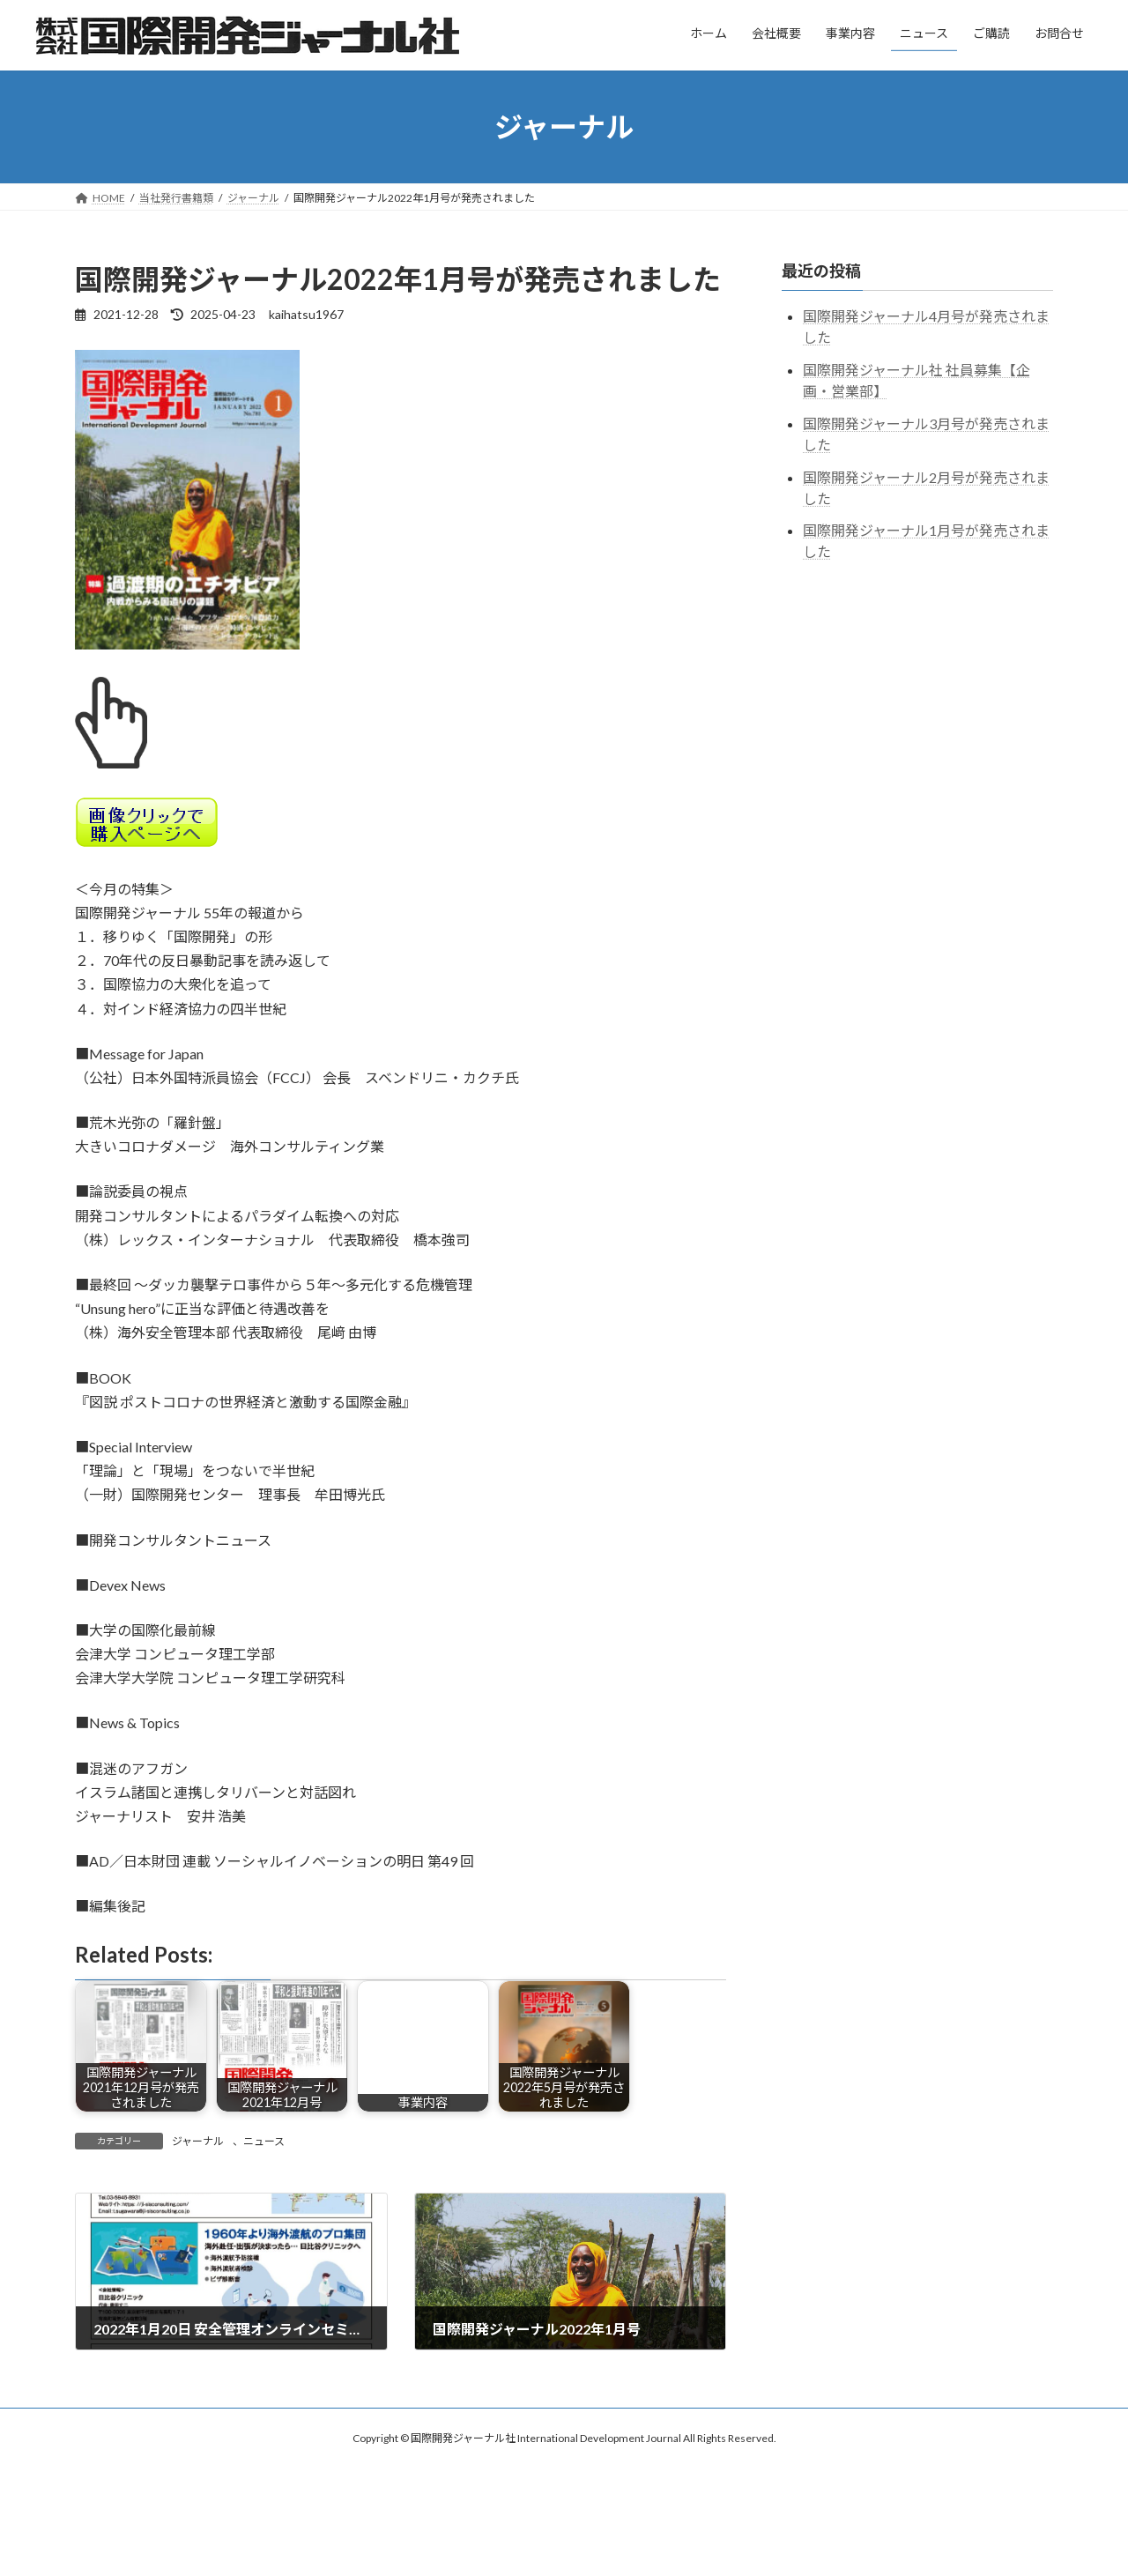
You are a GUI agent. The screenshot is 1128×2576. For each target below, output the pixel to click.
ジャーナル (198, 2141)
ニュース (264, 2141)
